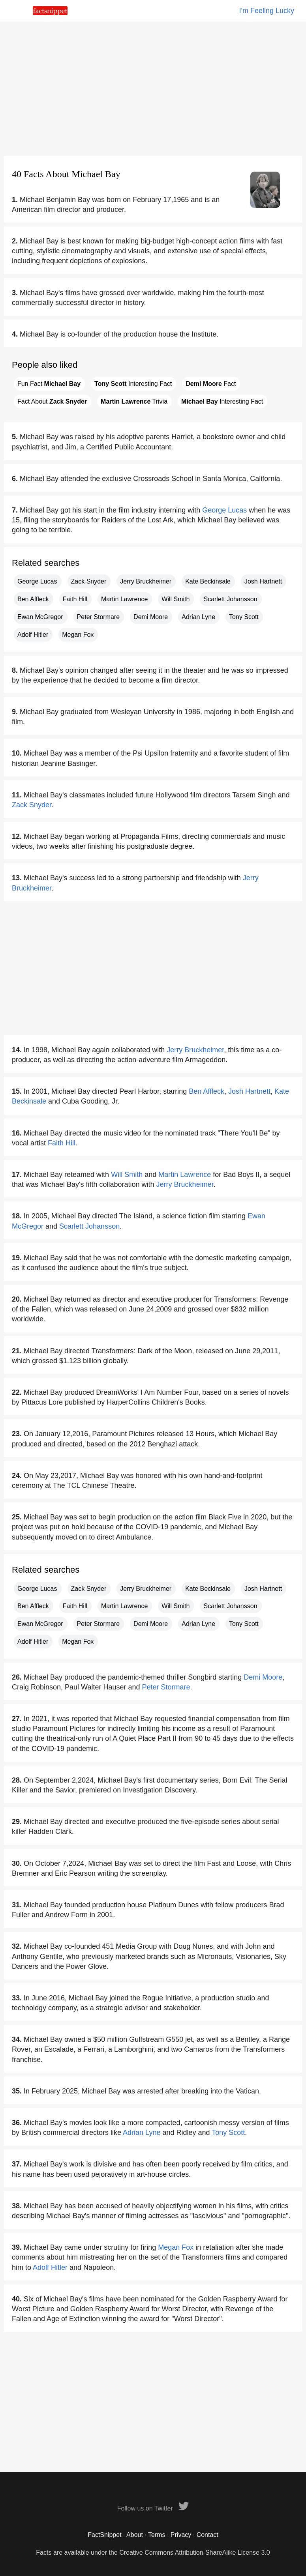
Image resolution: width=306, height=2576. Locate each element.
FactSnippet (104, 2534)
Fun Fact (49, 383)
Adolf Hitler (32, 634)
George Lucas (224, 510)
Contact (207, 2534)
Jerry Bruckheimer (145, 581)
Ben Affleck (33, 599)
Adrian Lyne (198, 617)
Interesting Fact (133, 383)
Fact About (52, 401)
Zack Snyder (89, 581)
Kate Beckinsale (208, 581)
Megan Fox (78, 634)
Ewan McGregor (40, 617)
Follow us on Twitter (153, 2508)
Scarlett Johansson (230, 599)
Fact (211, 383)
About (134, 2534)
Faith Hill (75, 599)
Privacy (181, 2534)
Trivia (134, 401)
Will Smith (175, 599)
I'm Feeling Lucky (267, 11)
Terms (156, 2534)
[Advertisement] (153, 89)
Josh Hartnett (263, 581)
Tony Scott (244, 617)
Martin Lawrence (124, 599)
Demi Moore (150, 617)
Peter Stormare (98, 617)
